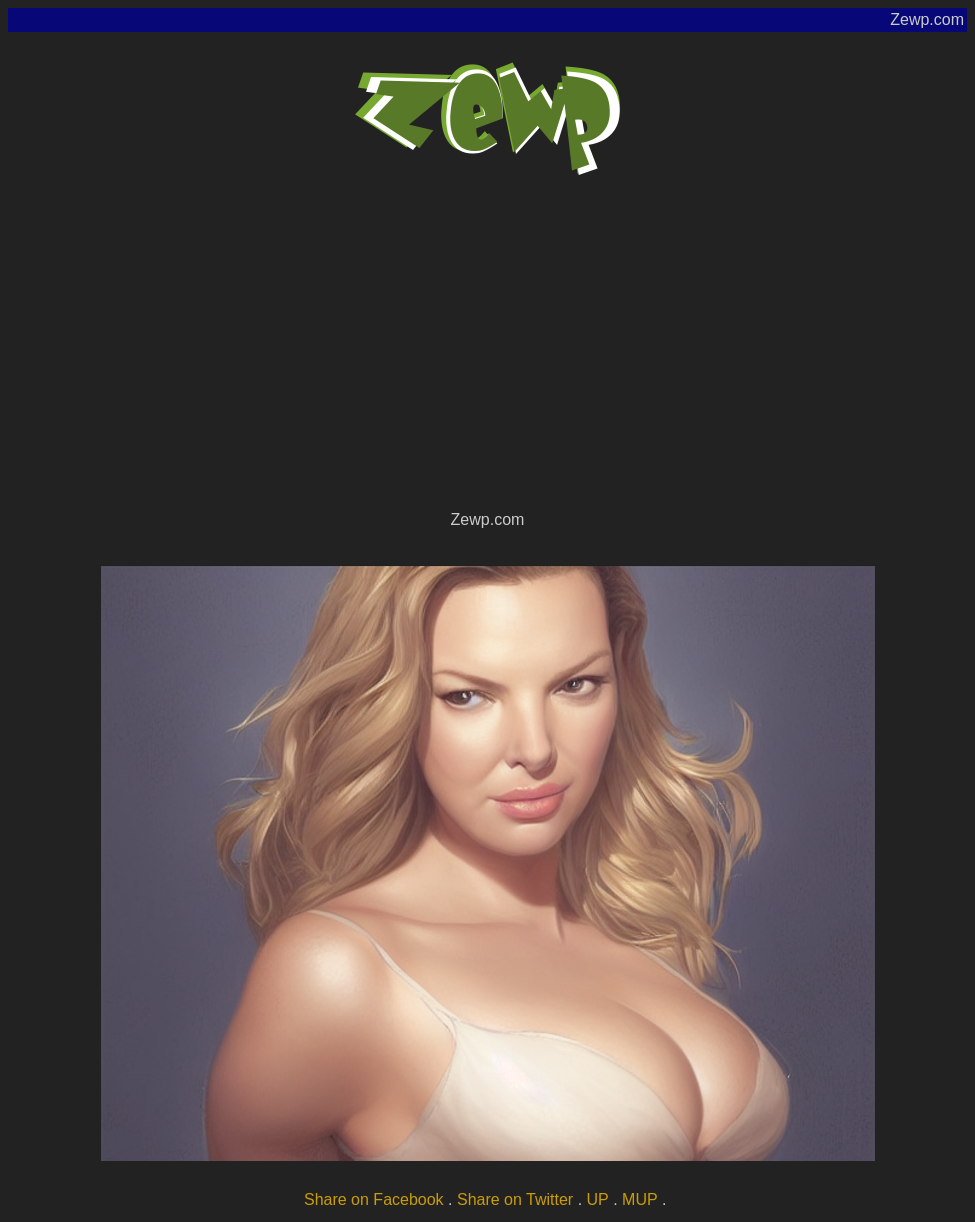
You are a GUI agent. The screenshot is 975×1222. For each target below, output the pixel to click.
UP (598, 1199)
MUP (640, 1199)
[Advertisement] (487, 356)
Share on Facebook (374, 1199)
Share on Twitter (515, 1199)
